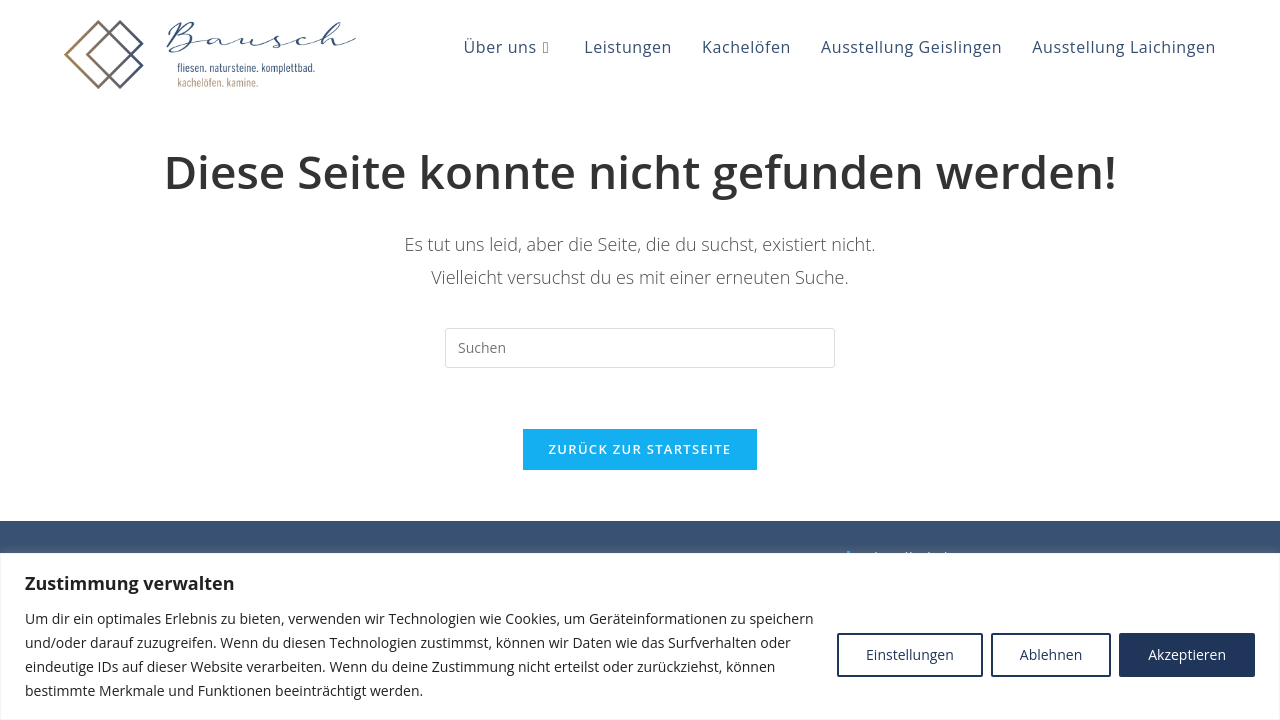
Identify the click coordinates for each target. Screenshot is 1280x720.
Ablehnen (1051, 654)
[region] (640, 636)
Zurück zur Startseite (640, 449)
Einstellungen (910, 654)
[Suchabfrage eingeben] (640, 348)
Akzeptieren (1187, 654)
